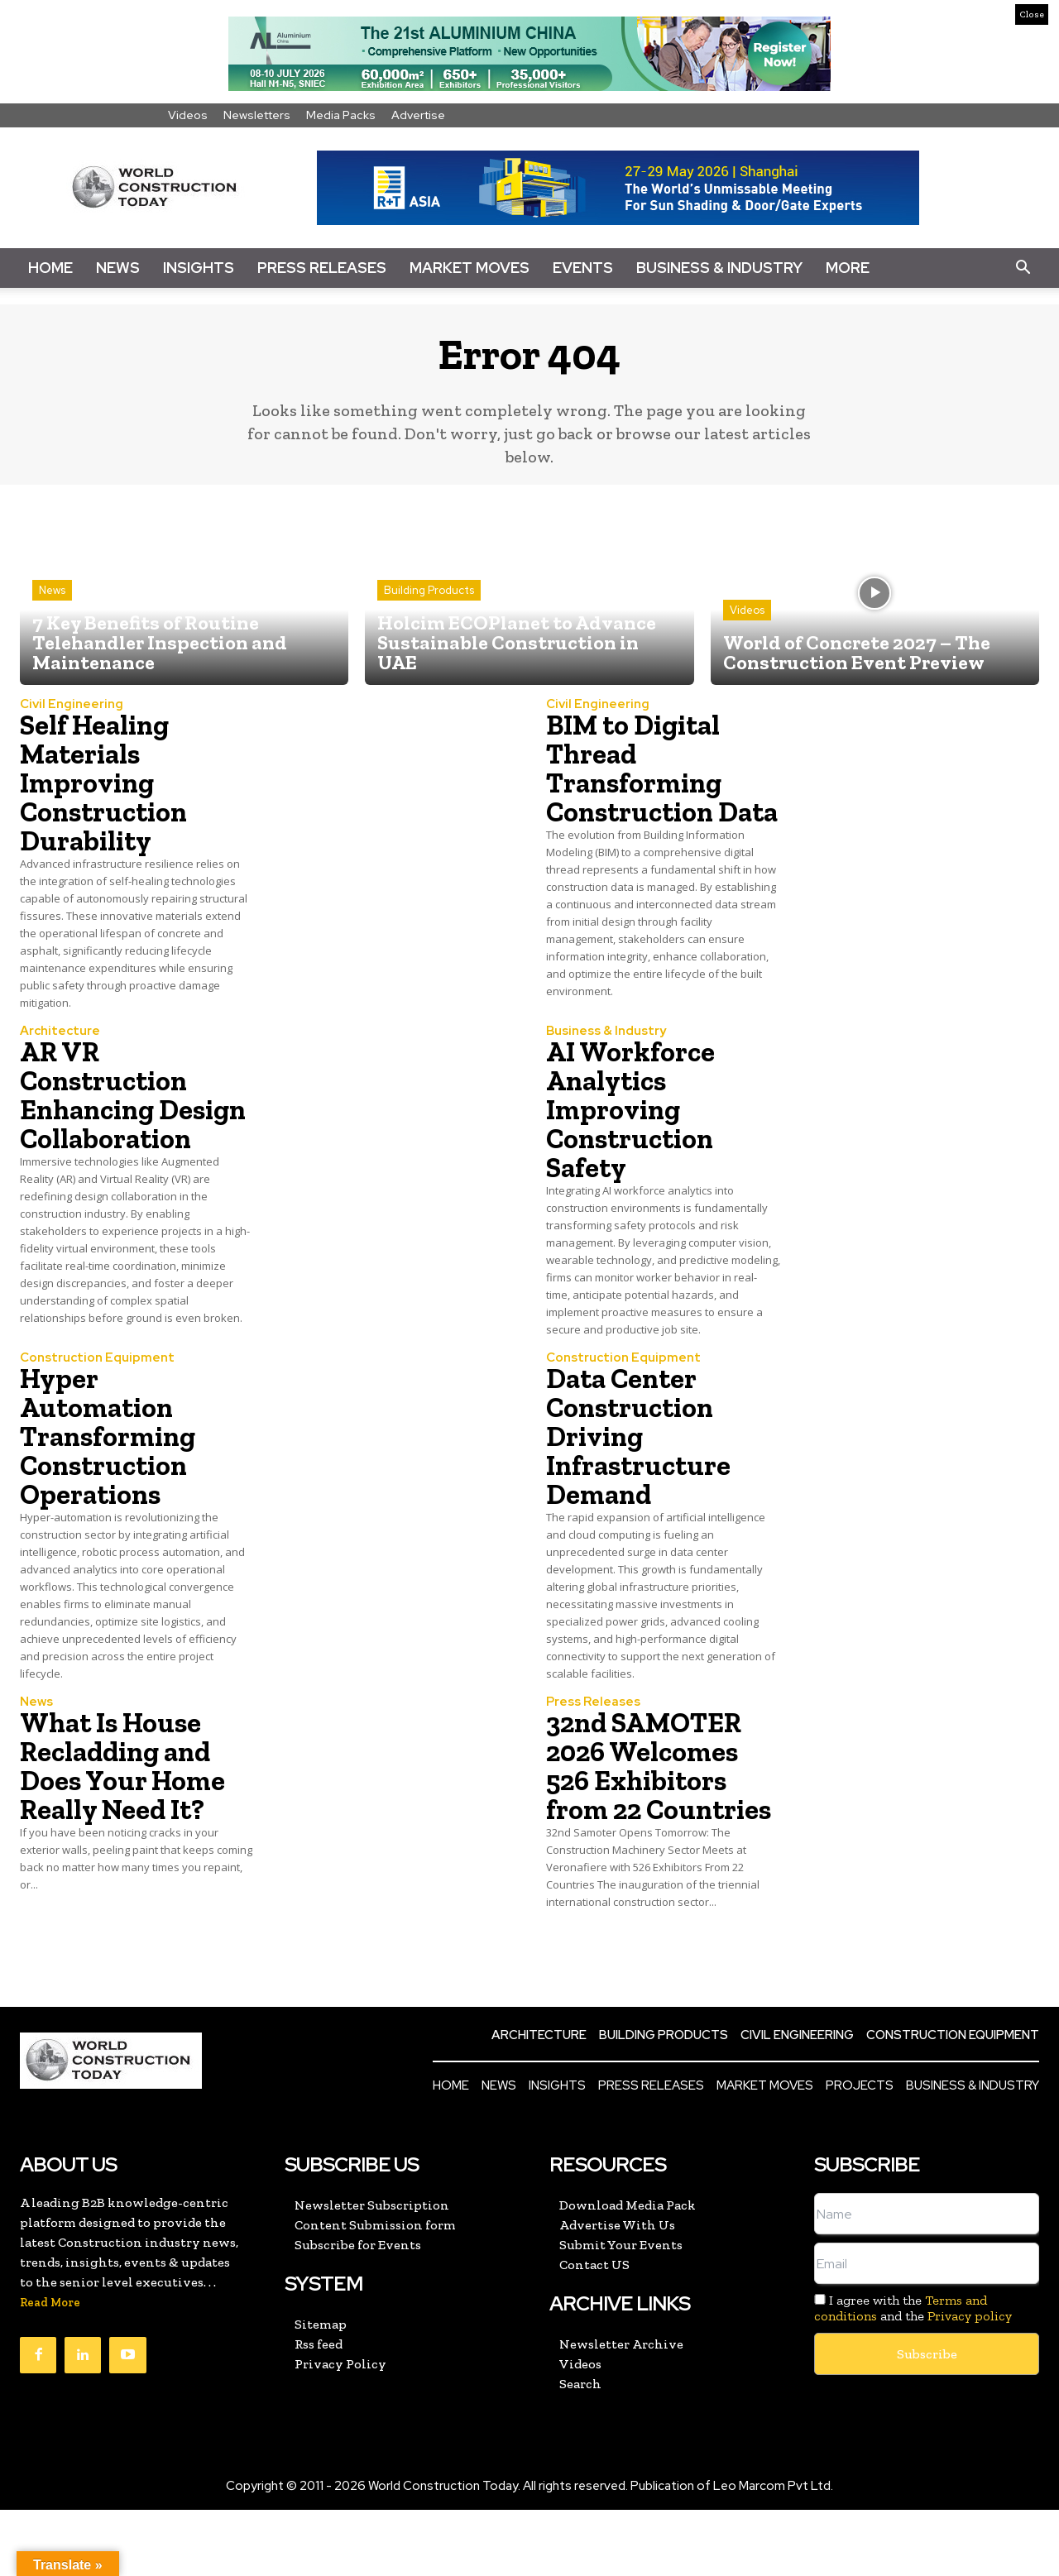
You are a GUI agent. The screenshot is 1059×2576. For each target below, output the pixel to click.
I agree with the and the (913, 2374)
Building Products (429, 593)
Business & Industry (719, 267)
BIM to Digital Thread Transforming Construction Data (638, 785)
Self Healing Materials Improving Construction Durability (107, 785)
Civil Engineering (71, 707)
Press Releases (321, 267)
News (118, 267)
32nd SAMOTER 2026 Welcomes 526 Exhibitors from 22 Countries (650, 1817)
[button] (1022, 268)
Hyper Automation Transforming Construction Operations (112, 1473)
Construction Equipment (97, 1395)
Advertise (418, 115)
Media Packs (341, 115)
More (848, 267)
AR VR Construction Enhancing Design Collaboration (109, 1129)
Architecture (60, 1051)
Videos (188, 115)
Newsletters (256, 115)
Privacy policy (969, 2382)
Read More (50, 2369)
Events (583, 267)
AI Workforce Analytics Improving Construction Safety (633, 1129)
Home (50, 267)
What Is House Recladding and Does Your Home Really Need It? (126, 1803)
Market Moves (470, 267)
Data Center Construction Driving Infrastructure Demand (641, 1473)
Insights (198, 267)
